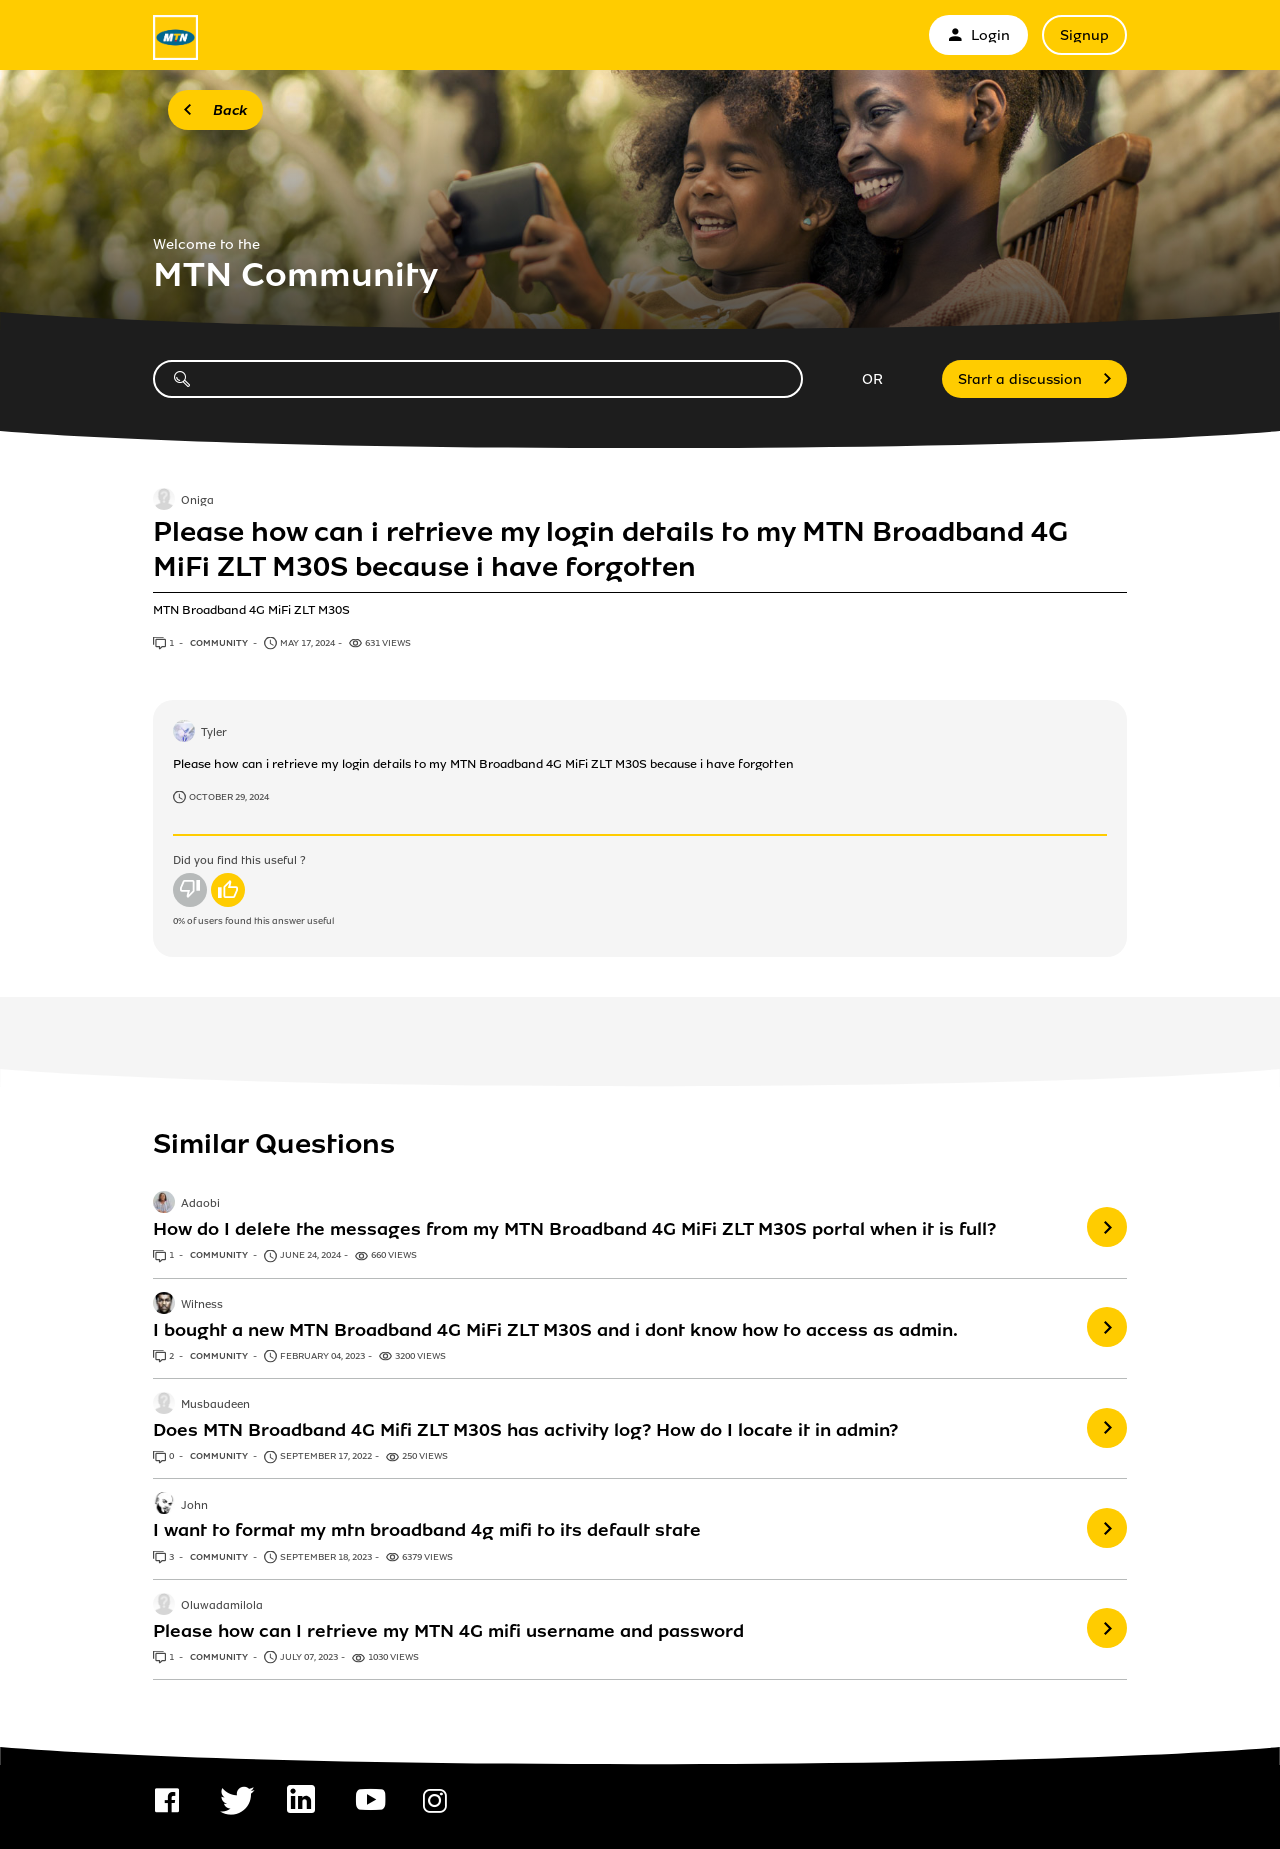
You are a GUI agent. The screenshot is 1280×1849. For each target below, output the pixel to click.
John (194, 1506)
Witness (202, 1305)
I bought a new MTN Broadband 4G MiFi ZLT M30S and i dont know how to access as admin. (555, 1330)
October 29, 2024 (229, 797)
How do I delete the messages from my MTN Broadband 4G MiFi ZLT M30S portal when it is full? (574, 1229)
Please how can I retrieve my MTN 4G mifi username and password (448, 1631)
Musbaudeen (215, 1405)
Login (978, 35)
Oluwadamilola (222, 1606)
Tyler (214, 733)
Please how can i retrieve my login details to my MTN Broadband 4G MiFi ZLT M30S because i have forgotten (610, 549)
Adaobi (200, 1205)
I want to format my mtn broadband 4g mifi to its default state (427, 1530)
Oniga (197, 501)
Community (220, 643)
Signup (1084, 35)
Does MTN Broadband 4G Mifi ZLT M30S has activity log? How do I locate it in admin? (525, 1430)
